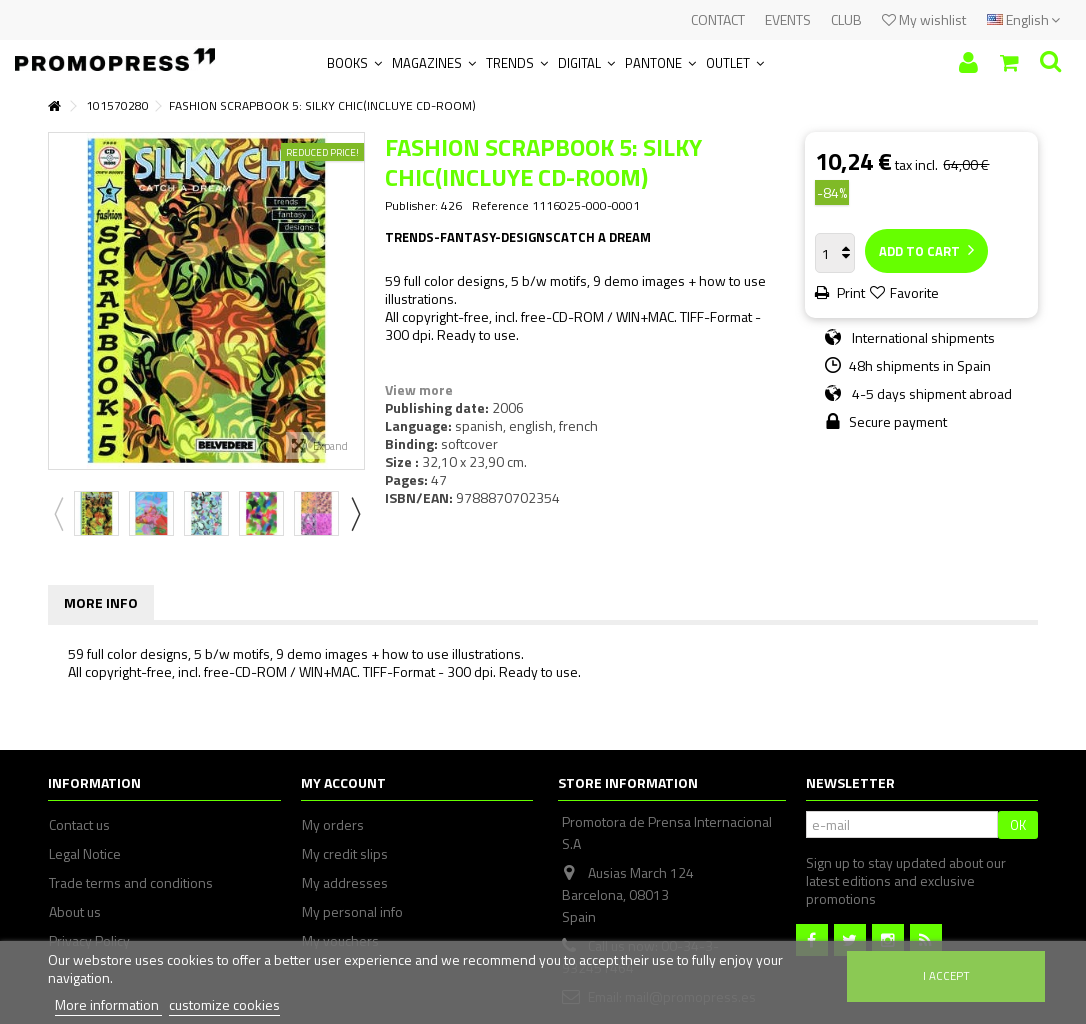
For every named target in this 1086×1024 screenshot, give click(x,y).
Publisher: (411, 206)
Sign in (968, 62)
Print (849, 292)
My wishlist (924, 19)
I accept (946, 975)
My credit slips (345, 854)
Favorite (914, 292)
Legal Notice (85, 854)
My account (343, 782)
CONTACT (718, 19)
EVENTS (788, 19)
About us (75, 912)
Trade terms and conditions (131, 883)
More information (108, 1004)
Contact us (79, 825)
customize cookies (224, 1004)
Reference (500, 206)
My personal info (352, 912)
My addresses (345, 883)
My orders (333, 825)
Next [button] (355, 514)
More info (101, 602)
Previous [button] (58, 514)
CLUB (846, 19)
